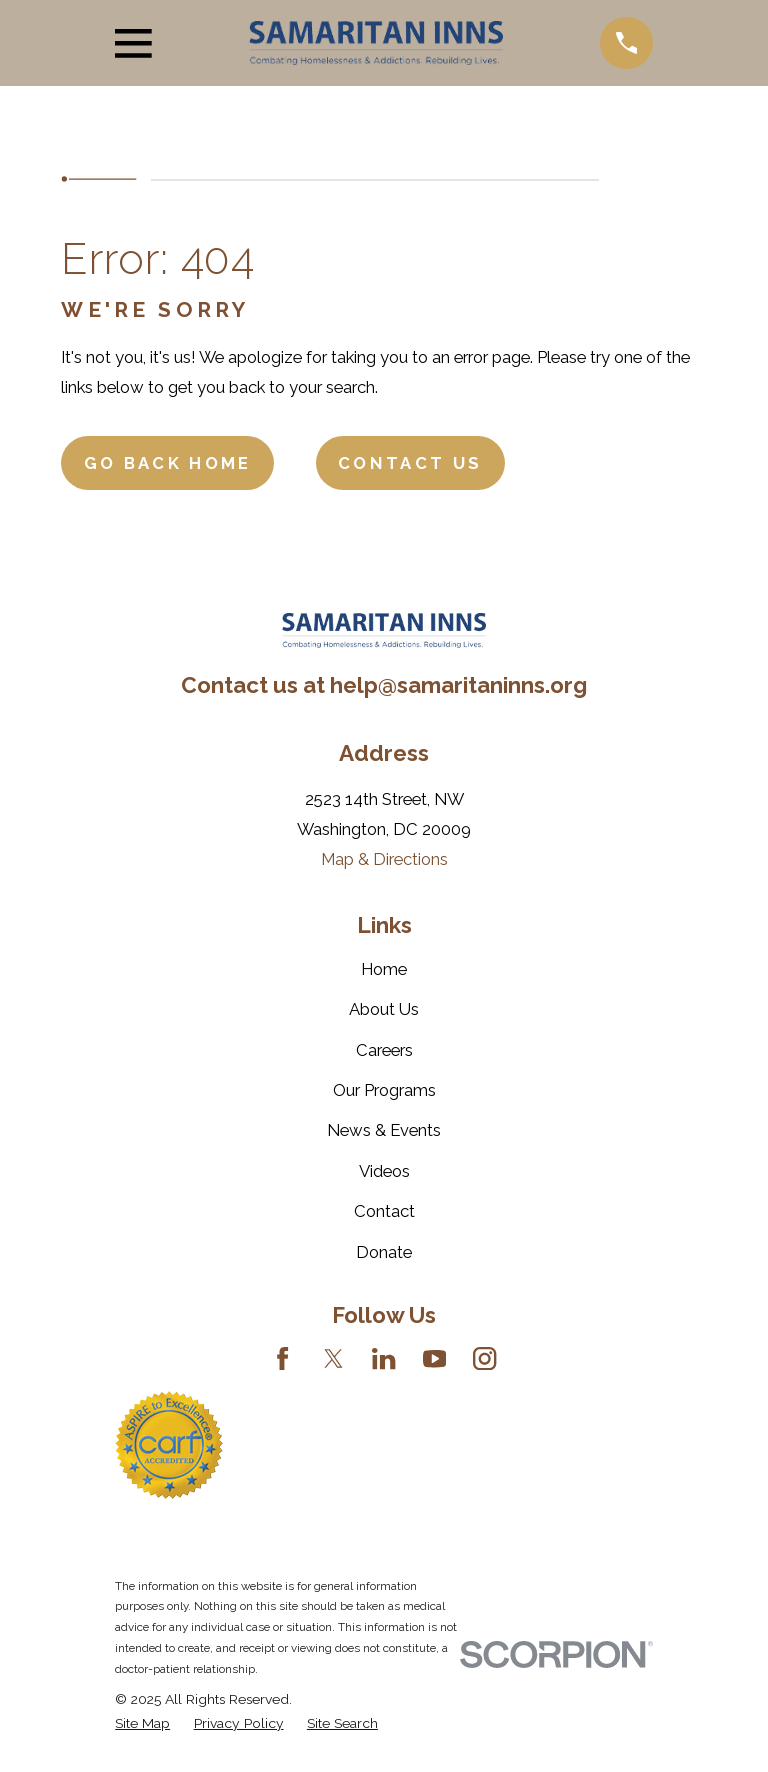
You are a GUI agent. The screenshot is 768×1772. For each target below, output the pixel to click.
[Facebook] (282, 1358)
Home (384, 969)
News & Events (384, 1130)
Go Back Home (168, 463)
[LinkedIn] (383, 1358)
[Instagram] (484, 1358)
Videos (384, 1171)
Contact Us (410, 463)
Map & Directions (384, 859)
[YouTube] (434, 1358)
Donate (384, 1252)
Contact (384, 1211)
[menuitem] (142, 1723)
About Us (384, 1009)
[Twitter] (333, 1358)
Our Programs (384, 1090)
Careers (384, 1050)
